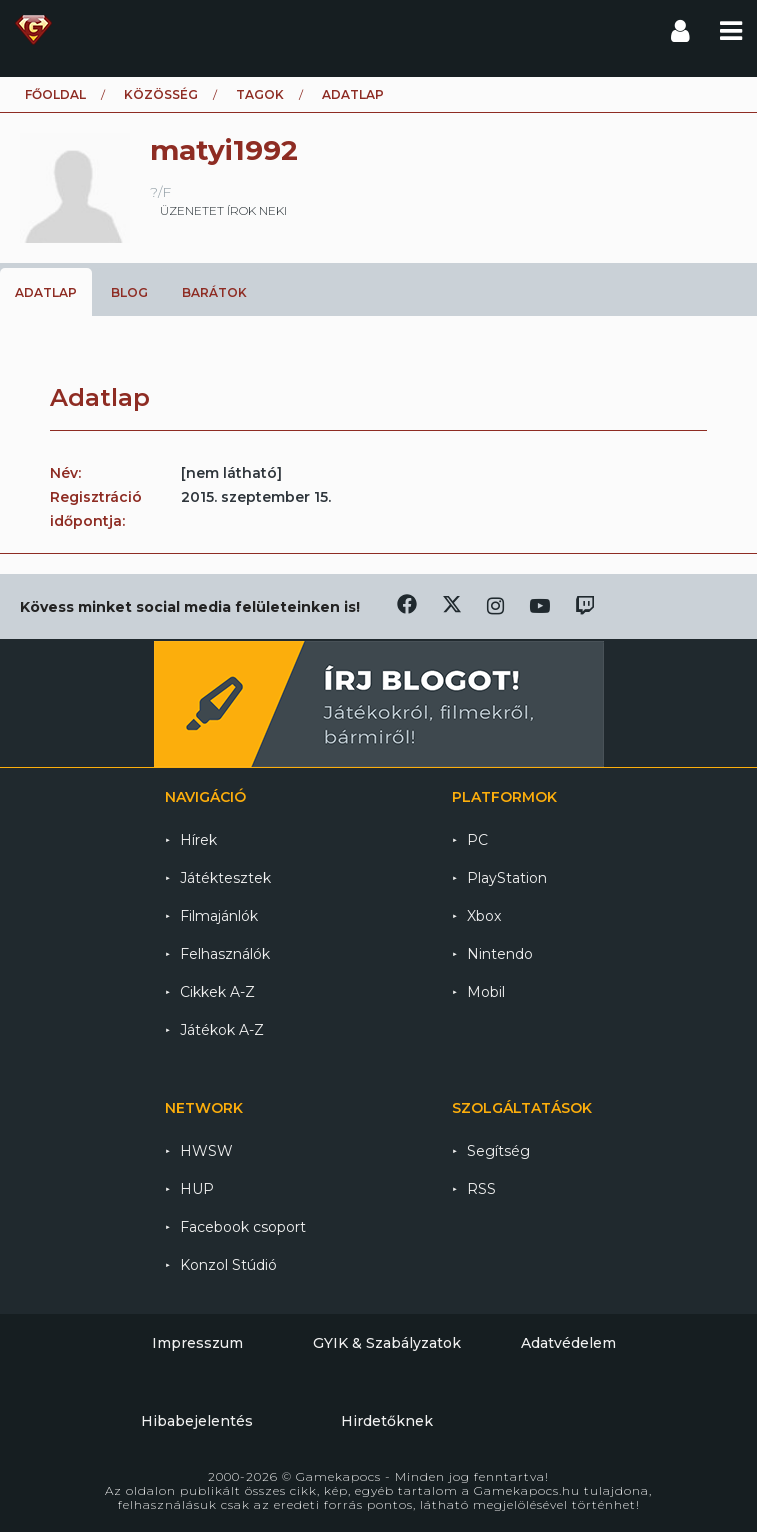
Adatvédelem (568, 1343)
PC (477, 840)
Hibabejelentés (197, 1421)
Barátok (214, 292)
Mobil (486, 992)
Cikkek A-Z (217, 992)
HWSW (206, 1151)
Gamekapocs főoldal (33, 30)
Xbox (484, 916)
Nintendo (500, 954)
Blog (129, 292)
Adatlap (46, 292)
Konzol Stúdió (228, 1265)
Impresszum (197, 1343)
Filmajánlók (219, 916)
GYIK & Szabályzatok (387, 1343)
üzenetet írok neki (223, 210)
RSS (481, 1189)
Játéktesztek (225, 878)
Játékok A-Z (222, 1030)
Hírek (198, 840)
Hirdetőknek (387, 1421)
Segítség (498, 1151)
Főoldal (55, 94)
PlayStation (507, 878)
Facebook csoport (243, 1227)
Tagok (260, 94)
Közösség (161, 94)
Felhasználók (225, 954)
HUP (197, 1189)
